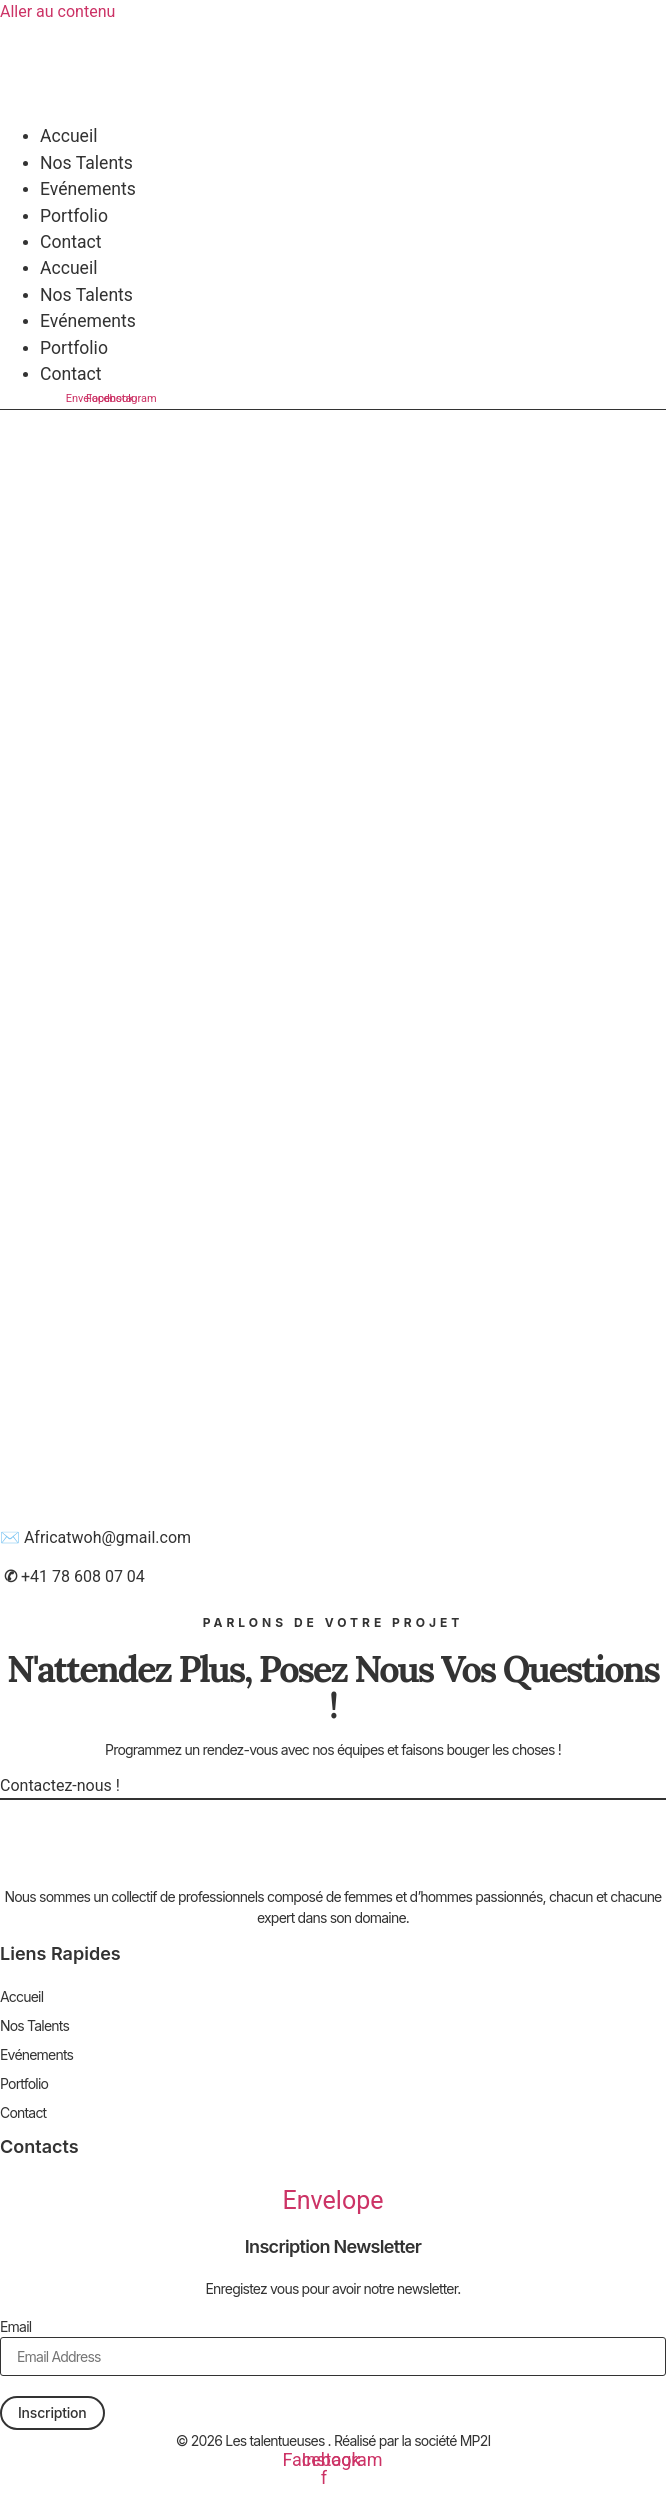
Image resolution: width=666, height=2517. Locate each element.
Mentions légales (332, 2489)
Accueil (68, 136)
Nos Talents (86, 163)
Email (15, 2326)
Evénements (88, 189)
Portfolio (74, 216)
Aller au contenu (57, 11)
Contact (71, 242)
